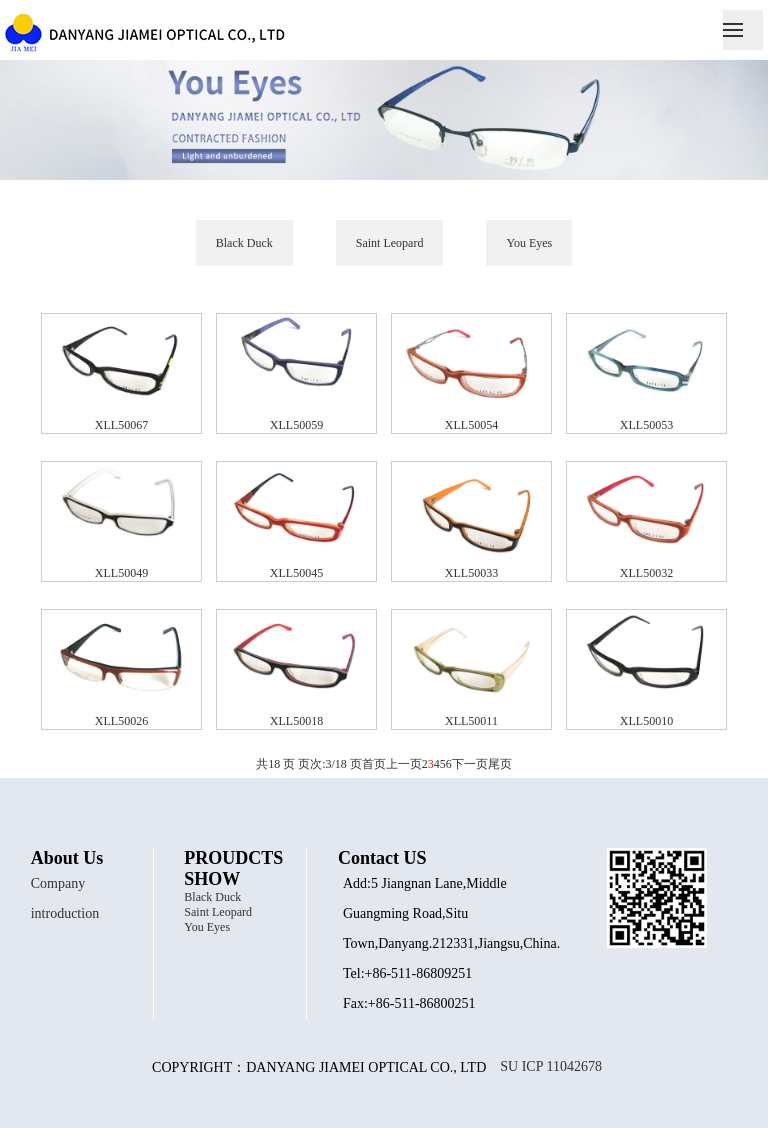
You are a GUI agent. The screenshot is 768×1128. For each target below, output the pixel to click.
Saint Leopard (390, 243)
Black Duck (244, 243)
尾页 (500, 764)
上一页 (404, 764)
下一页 (470, 764)
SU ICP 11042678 (551, 1064)
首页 (374, 764)
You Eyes (529, 243)
